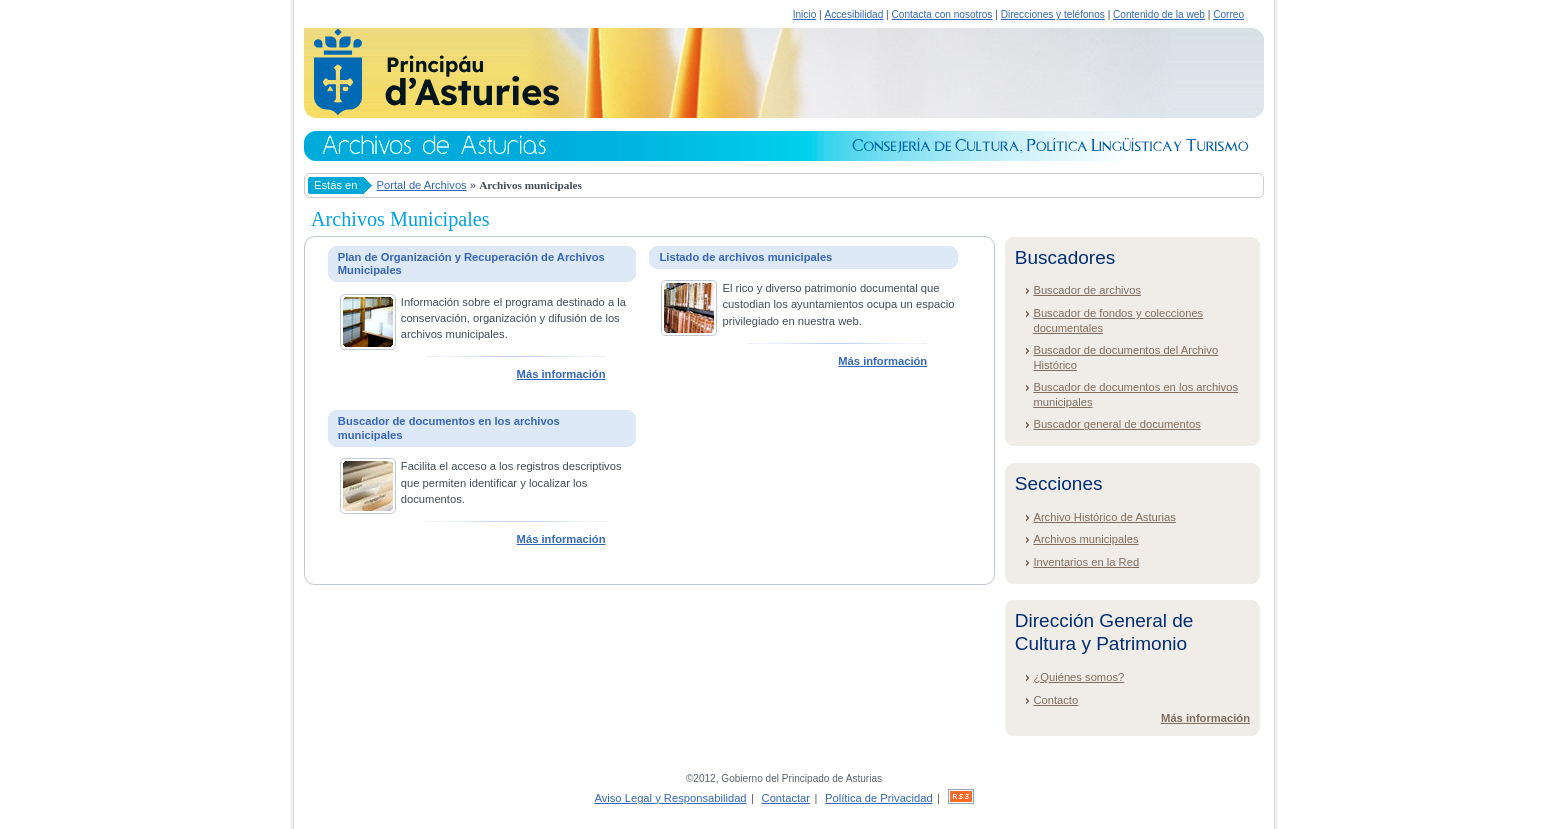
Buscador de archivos (1087, 290)
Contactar (786, 798)
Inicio (805, 14)
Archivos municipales (1085, 539)
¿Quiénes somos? (1078, 677)
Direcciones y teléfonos (1053, 14)
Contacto (1055, 700)
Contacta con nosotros (942, 14)
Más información (561, 374)
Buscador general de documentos (1116, 424)
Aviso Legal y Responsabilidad (670, 798)
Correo (1228, 14)
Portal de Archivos (422, 185)
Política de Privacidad (879, 798)
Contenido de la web (1159, 14)
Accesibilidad (853, 14)
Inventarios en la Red (1086, 562)
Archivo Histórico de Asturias (1104, 517)
